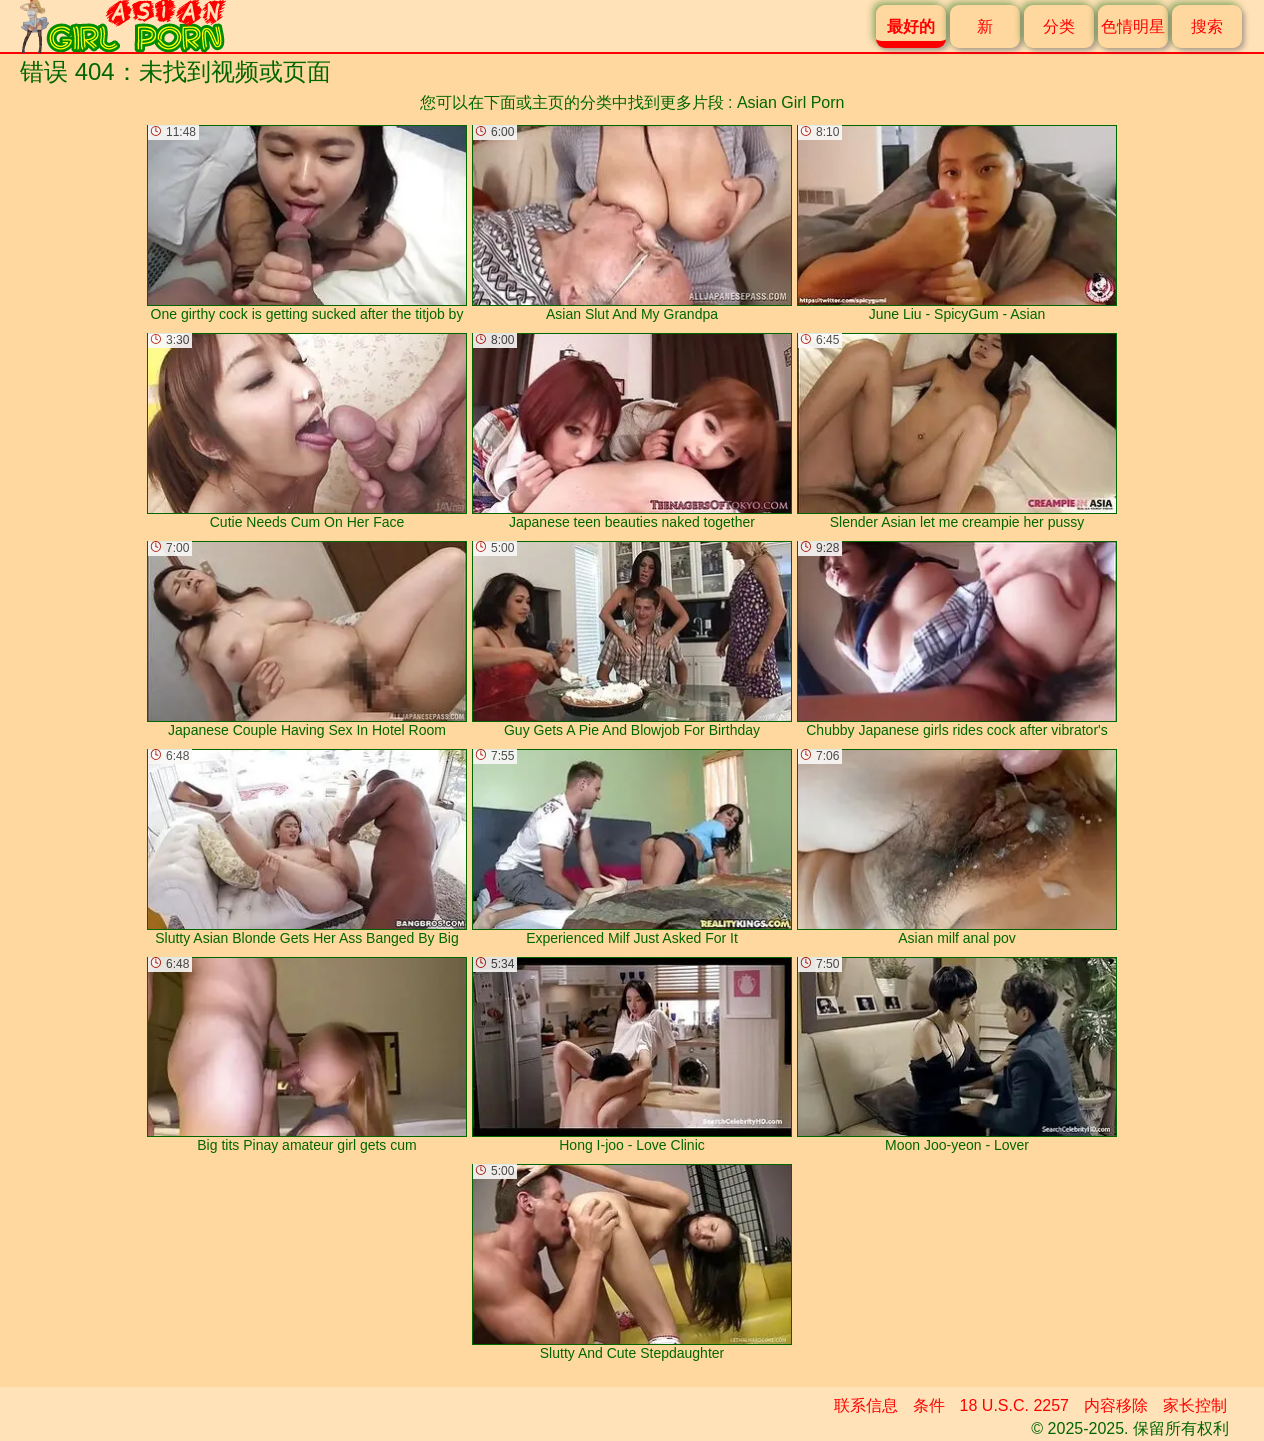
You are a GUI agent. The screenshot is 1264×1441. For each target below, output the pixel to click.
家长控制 (1195, 1405)
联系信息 (866, 1405)
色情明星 (1133, 26)
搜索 (1207, 26)
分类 (1059, 26)
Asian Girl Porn (791, 102)
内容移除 (1116, 1405)
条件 (929, 1405)
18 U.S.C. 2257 (1014, 1405)
